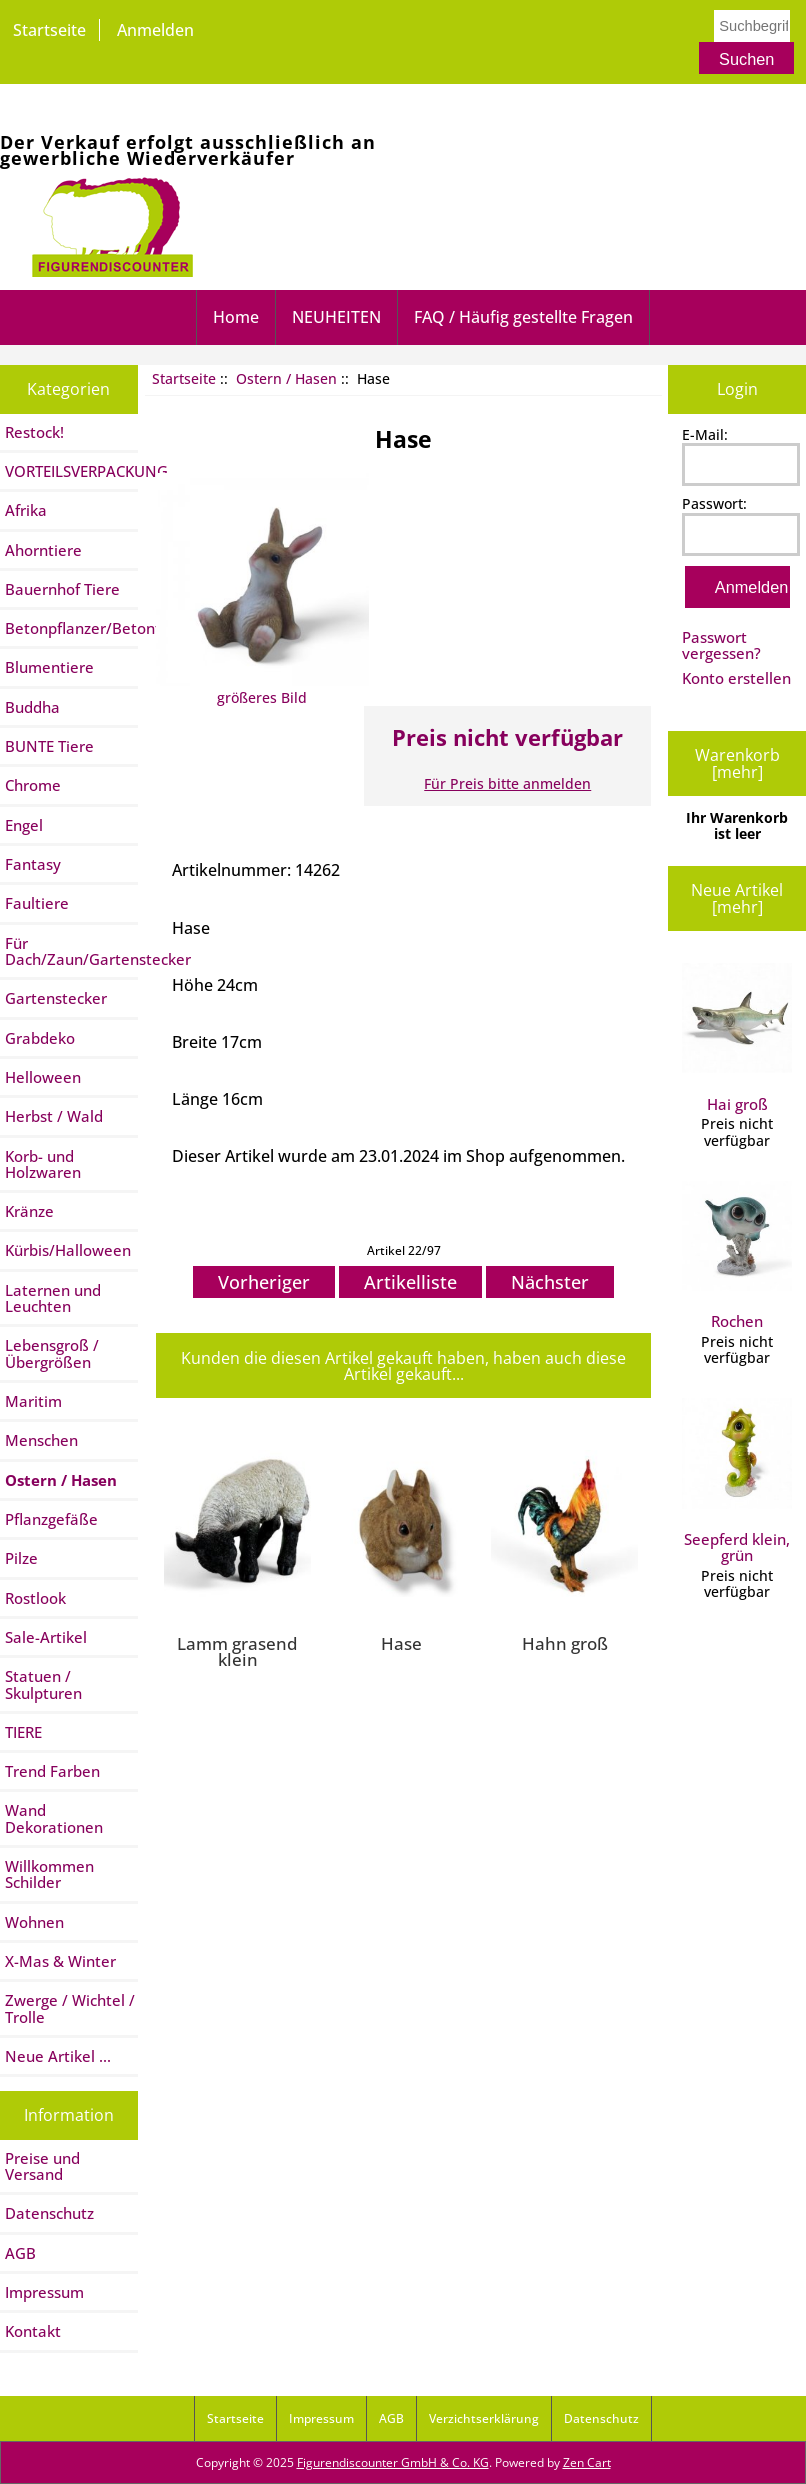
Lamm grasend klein (237, 1651)
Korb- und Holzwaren (43, 1164)
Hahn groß (565, 1643)
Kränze (29, 1211)
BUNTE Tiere (49, 746)
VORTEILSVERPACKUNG (71, 471)
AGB (20, 2253)
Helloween (43, 1077)
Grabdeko (40, 1038)
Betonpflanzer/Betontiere (71, 628)
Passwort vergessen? (721, 645)
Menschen (41, 1440)
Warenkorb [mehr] (737, 763)
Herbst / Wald (54, 1116)
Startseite (49, 30)
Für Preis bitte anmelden (507, 783)
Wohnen (34, 1922)
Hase (401, 1643)
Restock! (34, 432)
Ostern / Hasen (286, 378)
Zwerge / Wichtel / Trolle (70, 2008)
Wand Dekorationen (54, 1818)
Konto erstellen (736, 678)
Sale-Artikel (46, 1637)
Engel (24, 825)
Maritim (33, 1401)
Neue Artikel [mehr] (737, 898)
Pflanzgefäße (51, 1519)
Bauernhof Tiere (62, 589)
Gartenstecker (56, 998)
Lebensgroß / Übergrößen (52, 1353)
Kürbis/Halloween (68, 1250)
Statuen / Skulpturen (43, 1684)
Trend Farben (52, 1771)
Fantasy (33, 864)
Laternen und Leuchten (53, 1298)
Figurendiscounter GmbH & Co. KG (393, 2462)
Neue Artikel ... (58, 2056)
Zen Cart (587, 2462)
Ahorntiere (43, 550)
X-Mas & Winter (60, 1961)
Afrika (26, 510)
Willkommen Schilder (49, 1874)
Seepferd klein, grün (737, 1481)
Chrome (33, 785)
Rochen (737, 1256)
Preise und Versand (42, 2166)
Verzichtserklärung (484, 2418)
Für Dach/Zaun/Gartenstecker (71, 951)
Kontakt (33, 2331)
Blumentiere (49, 667)
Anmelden (155, 30)
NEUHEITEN (336, 317)
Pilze (21, 1558)
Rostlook (35, 1598)
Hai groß (737, 1038)
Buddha (32, 707)
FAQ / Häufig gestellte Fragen (523, 317)
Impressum (44, 2292)
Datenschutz (49, 2213)
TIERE (23, 1732)
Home (236, 317)
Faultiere (37, 903)
